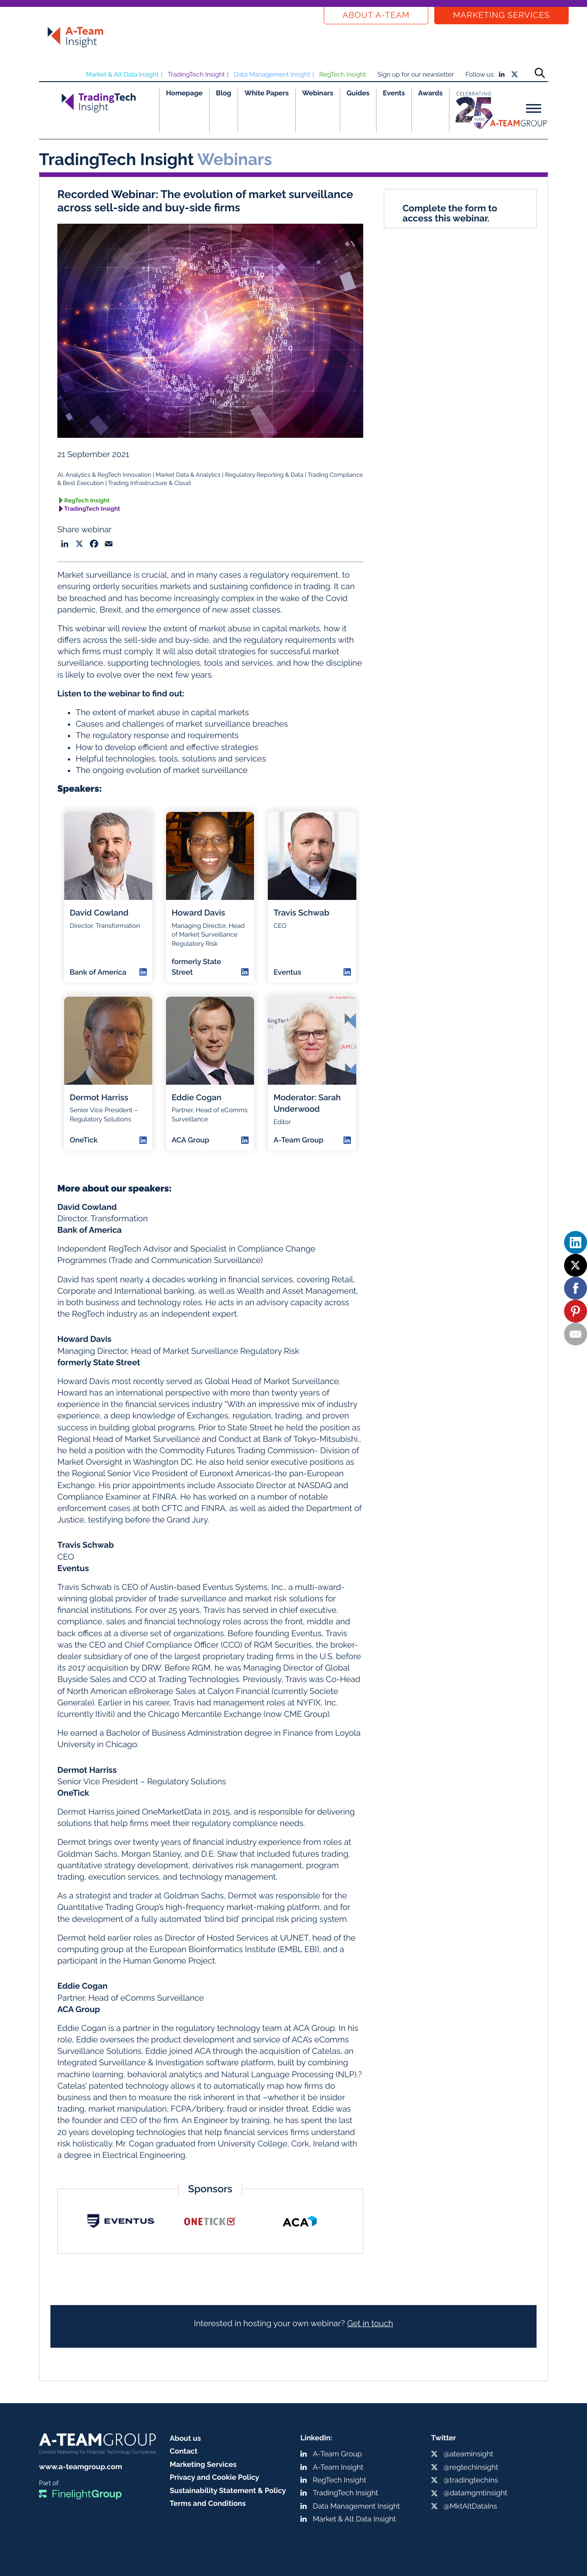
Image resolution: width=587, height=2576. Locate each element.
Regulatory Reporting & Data (264, 475)
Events (394, 93)
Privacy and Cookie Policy (214, 2477)
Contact (184, 2451)
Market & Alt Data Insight (122, 74)
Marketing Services (501, 15)
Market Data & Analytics (188, 475)
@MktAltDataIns (470, 2506)
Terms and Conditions (208, 2503)
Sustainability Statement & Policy (228, 2490)
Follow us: (480, 74)
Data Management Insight (272, 74)
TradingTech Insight (196, 74)
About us (185, 2438)
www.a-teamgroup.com (80, 2466)
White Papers (266, 93)
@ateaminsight (468, 2453)
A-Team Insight (338, 2467)
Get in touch (370, 2323)
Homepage (184, 93)
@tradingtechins (470, 2480)
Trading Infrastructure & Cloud (149, 483)
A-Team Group (337, 2453)
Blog (224, 93)
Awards (430, 93)
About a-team (376, 15)
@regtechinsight (470, 2467)
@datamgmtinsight (475, 2492)
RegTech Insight (342, 74)
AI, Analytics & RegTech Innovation (104, 475)
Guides (358, 93)
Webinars (317, 93)
